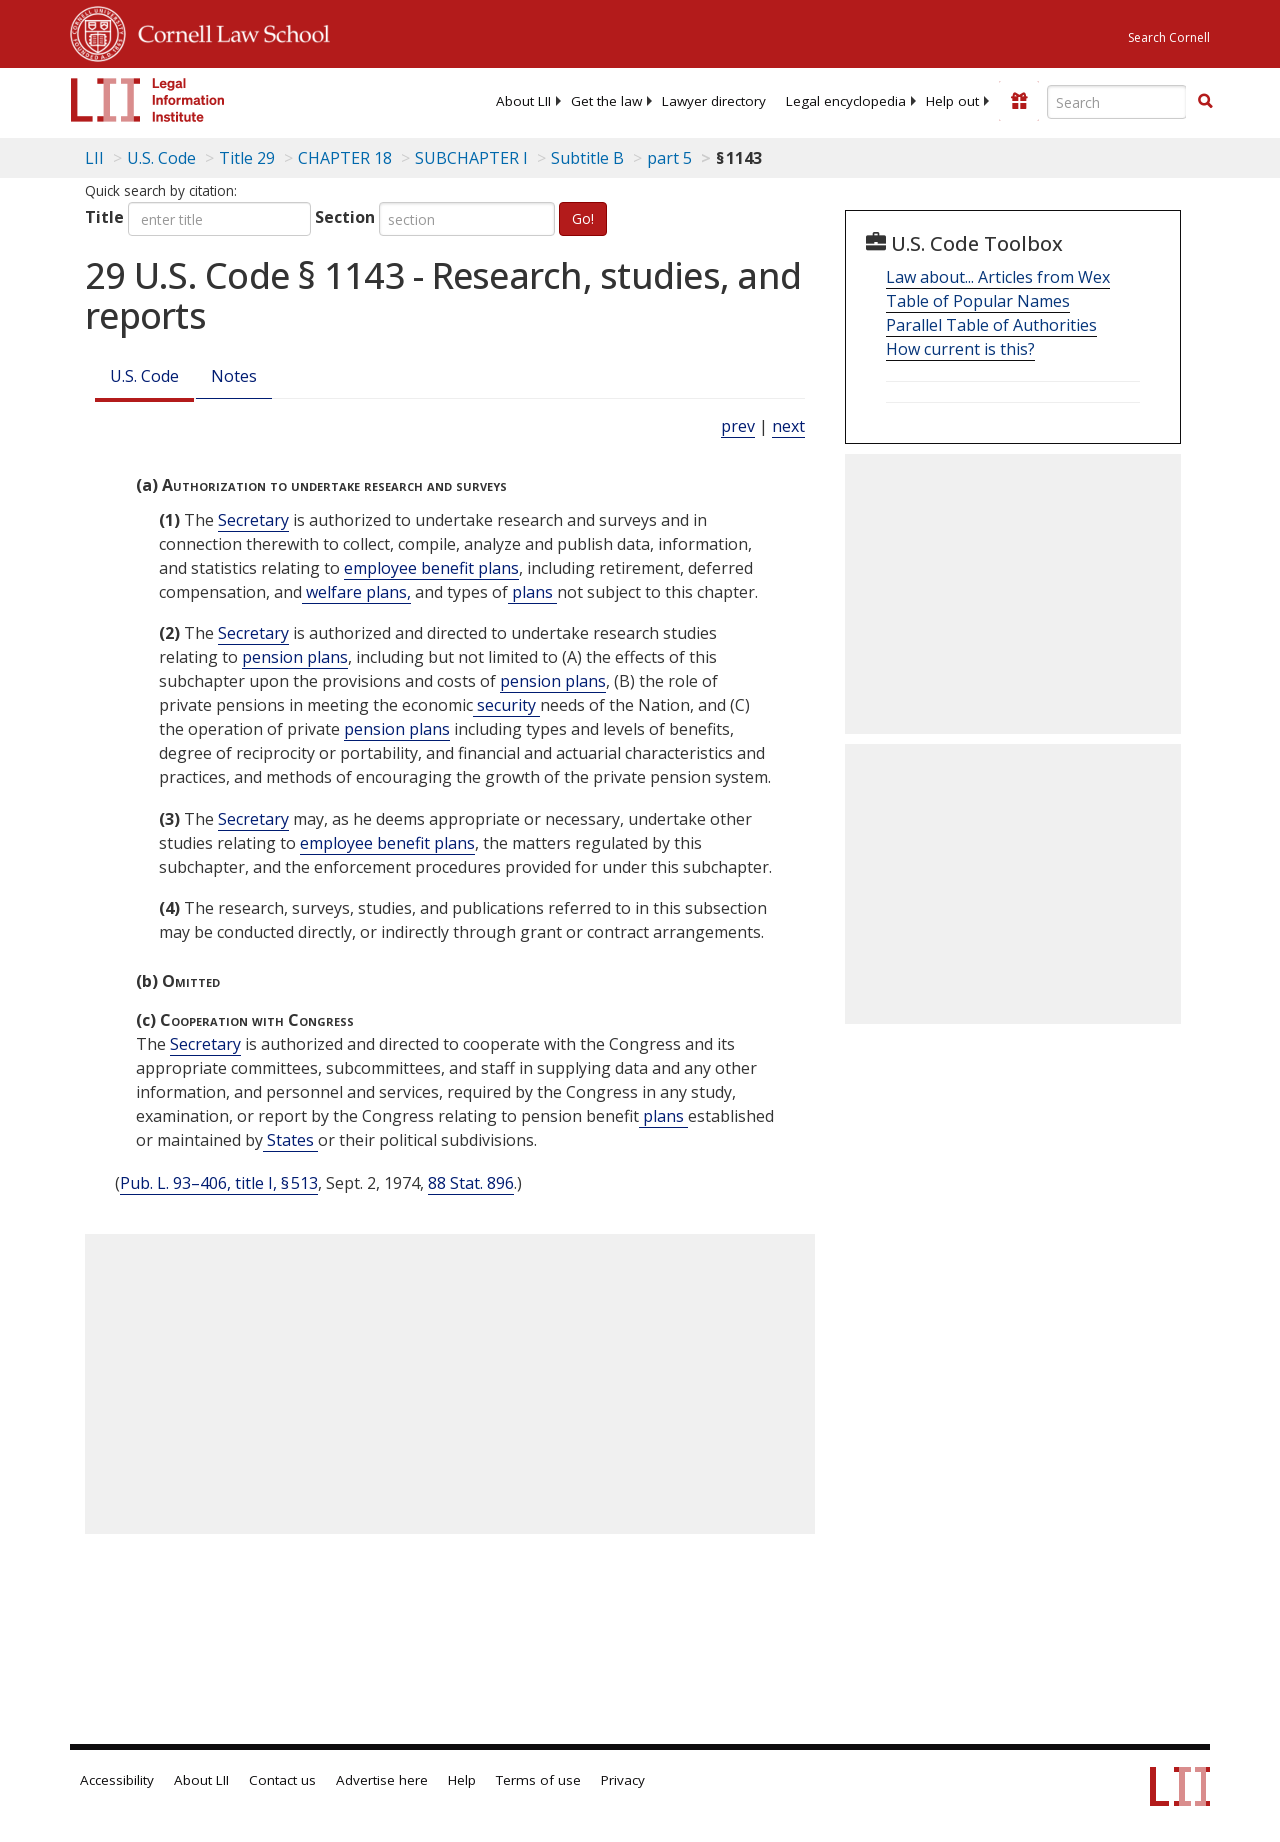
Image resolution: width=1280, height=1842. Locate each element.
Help (462, 1780)
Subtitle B (587, 158)
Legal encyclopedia (846, 101)
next (788, 426)
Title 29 (247, 158)
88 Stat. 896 (471, 1183)
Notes (234, 376)
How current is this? (960, 349)
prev (738, 426)
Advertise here (382, 1780)
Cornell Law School (228, 31)
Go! (583, 218)
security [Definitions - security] (506, 705)
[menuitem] (523, 101)
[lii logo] (148, 100)
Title (104, 217)
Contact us (282, 1780)
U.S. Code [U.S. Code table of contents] (161, 158)
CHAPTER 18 (345, 158)
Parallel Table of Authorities (991, 325)
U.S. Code (144, 376)
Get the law (606, 101)
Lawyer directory (714, 101)
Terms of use (538, 1780)
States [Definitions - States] (290, 1140)
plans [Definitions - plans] (532, 592)
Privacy (623, 1780)
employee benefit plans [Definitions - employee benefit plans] (431, 568)
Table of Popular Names (978, 301)
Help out (952, 101)
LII (94, 158)
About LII (523, 101)
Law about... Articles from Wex (998, 277)
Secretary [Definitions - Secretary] (253, 520)
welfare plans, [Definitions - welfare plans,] (356, 592)
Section (345, 217)
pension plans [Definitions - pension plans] (295, 657)
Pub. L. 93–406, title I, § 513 (219, 1183)
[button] (1205, 101)
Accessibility (117, 1780)
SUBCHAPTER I (471, 158)
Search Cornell (1169, 37)
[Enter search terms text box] (1117, 102)
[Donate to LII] (1019, 101)
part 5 (669, 158)
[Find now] (1205, 102)
